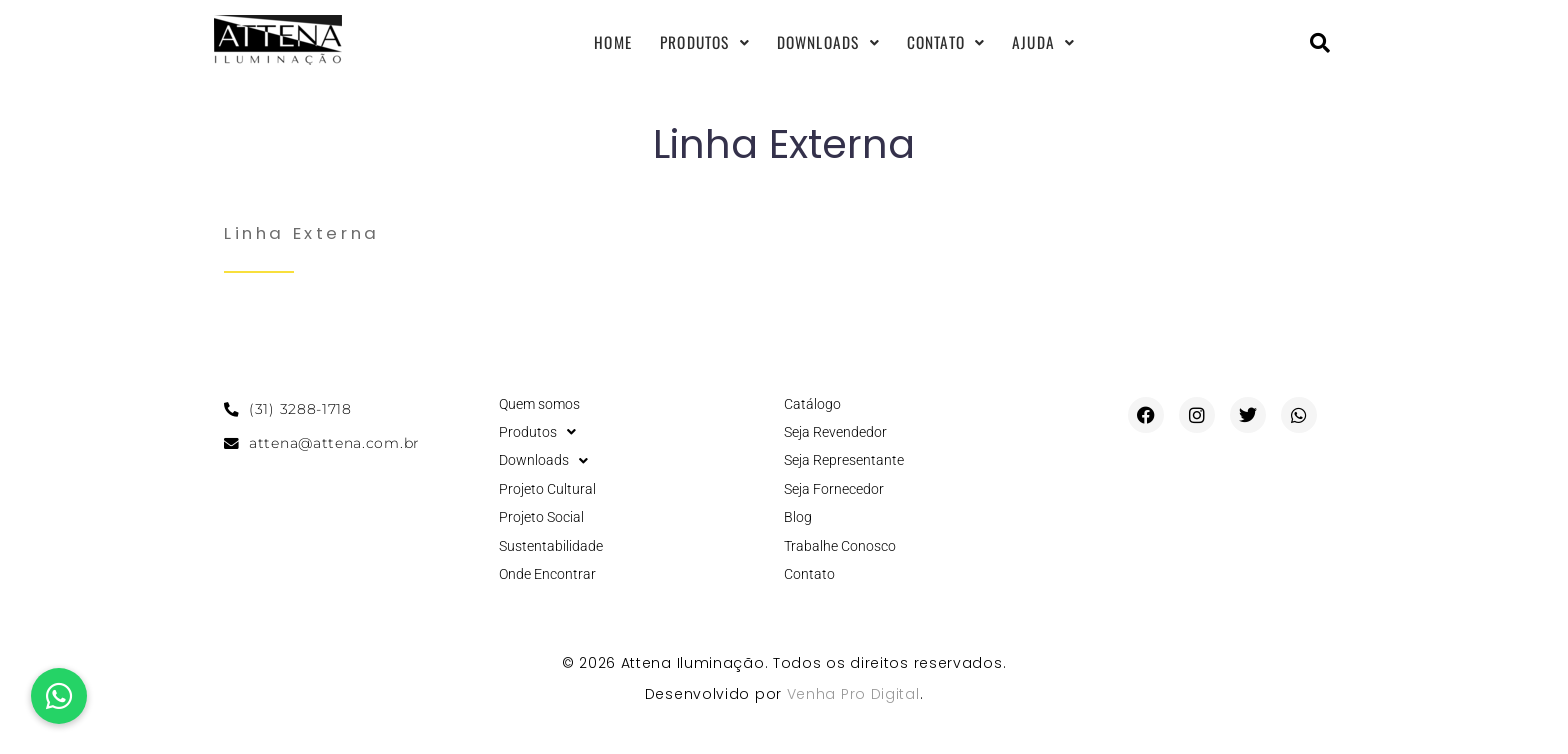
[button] (59, 696)
